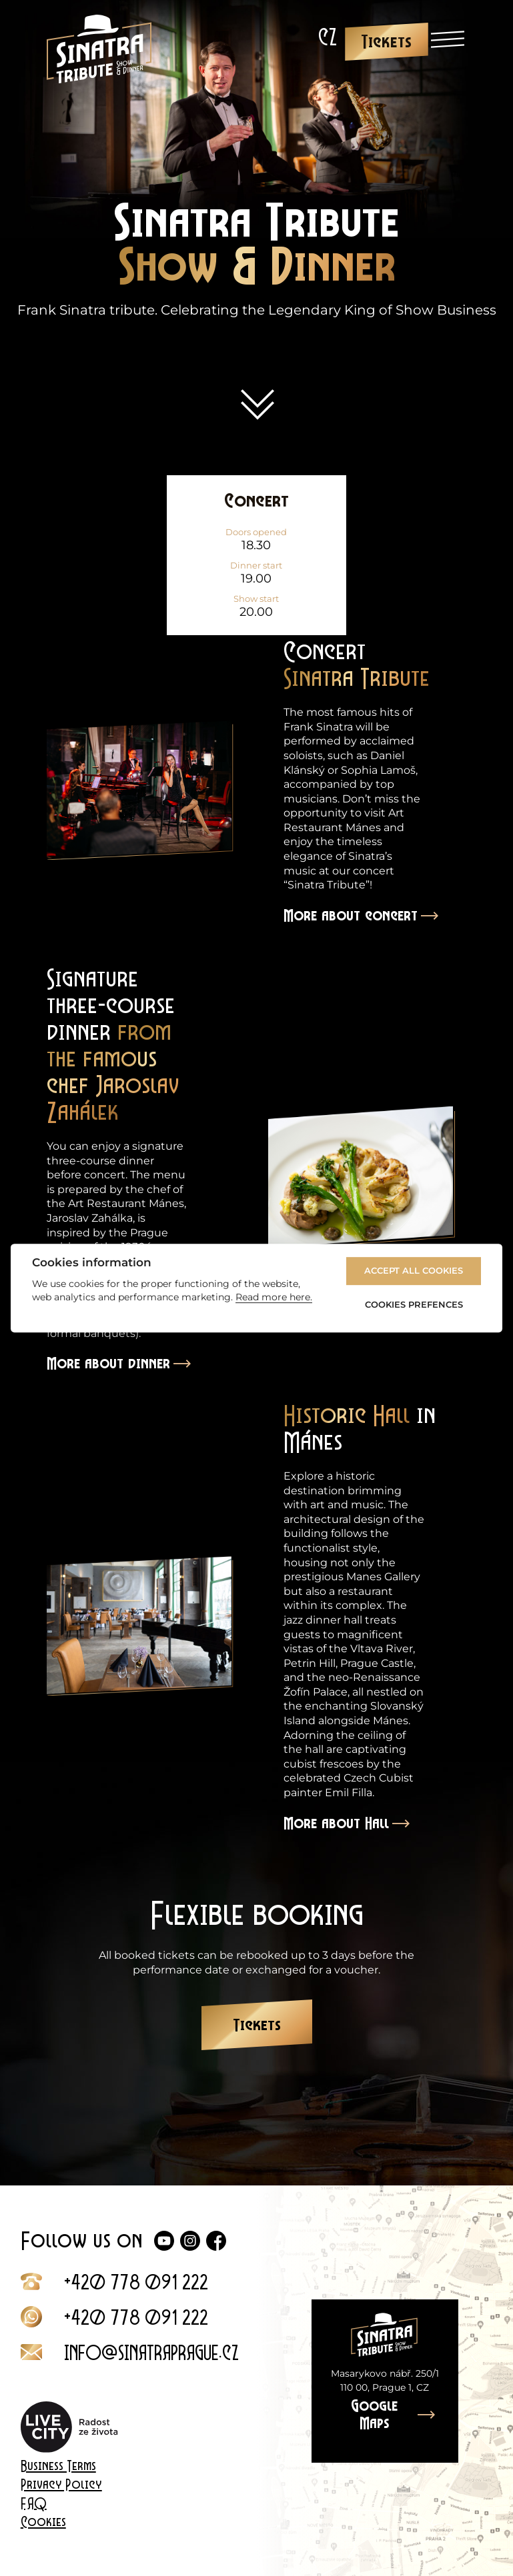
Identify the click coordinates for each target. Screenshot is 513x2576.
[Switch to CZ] (328, 36)
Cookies (43, 2522)
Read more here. (273, 1297)
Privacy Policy (61, 2485)
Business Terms (58, 2466)
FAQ (34, 2503)
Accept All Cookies (413, 1271)
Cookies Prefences (414, 1304)
